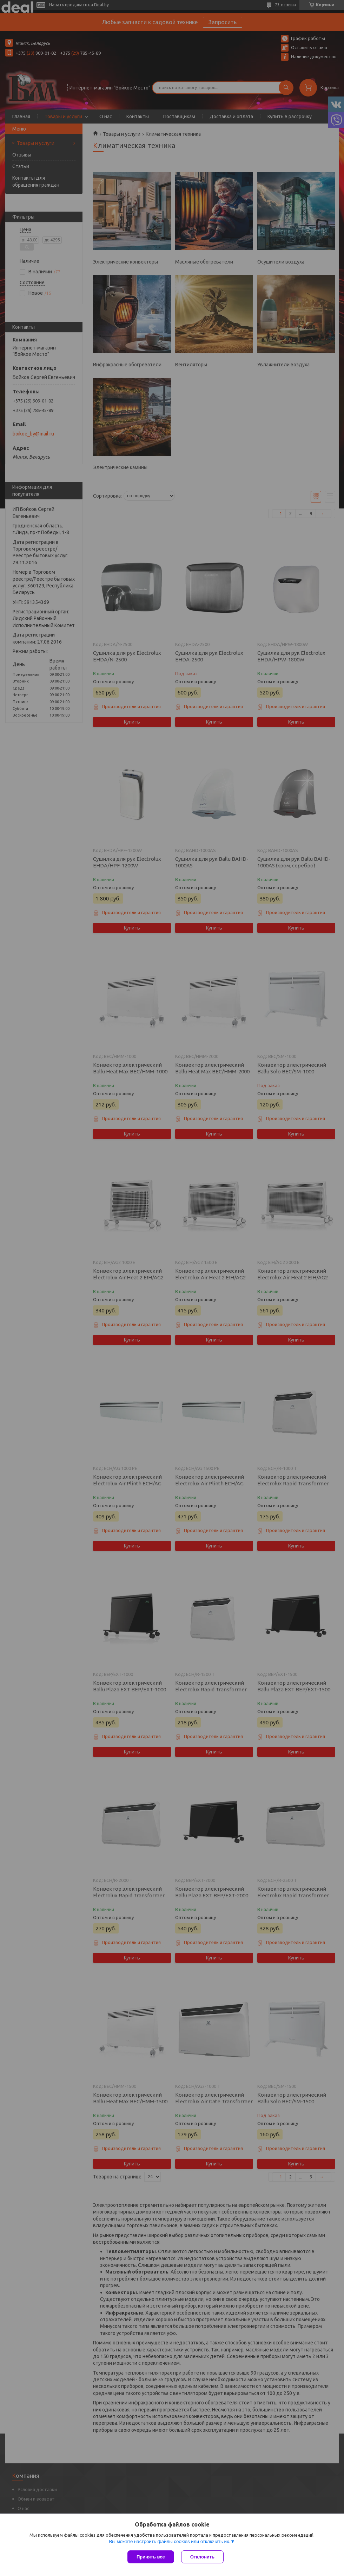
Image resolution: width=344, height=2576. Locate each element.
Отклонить (202, 2557)
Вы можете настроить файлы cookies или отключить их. (169, 2541)
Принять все (151, 2557)
